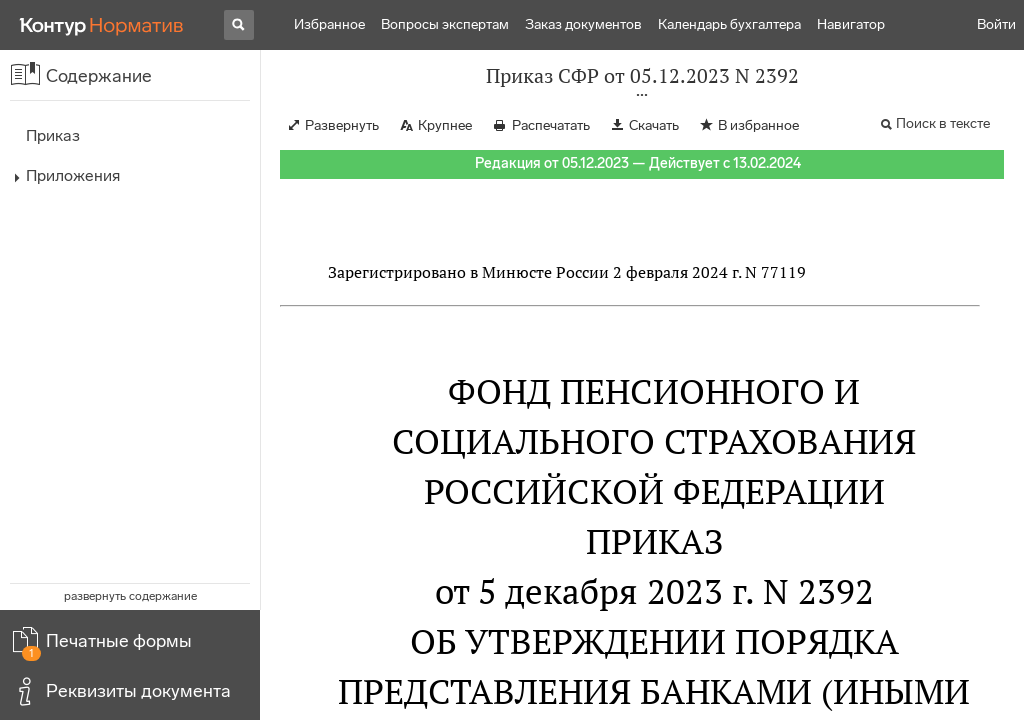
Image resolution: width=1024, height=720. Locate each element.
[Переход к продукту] (102, 25)
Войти (996, 24)
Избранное (329, 24)
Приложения (73, 175)
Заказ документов (583, 24)
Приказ (53, 135)
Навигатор (851, 24)
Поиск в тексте (943, 123)
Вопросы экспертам (445, 24)
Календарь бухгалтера (729, 24)
